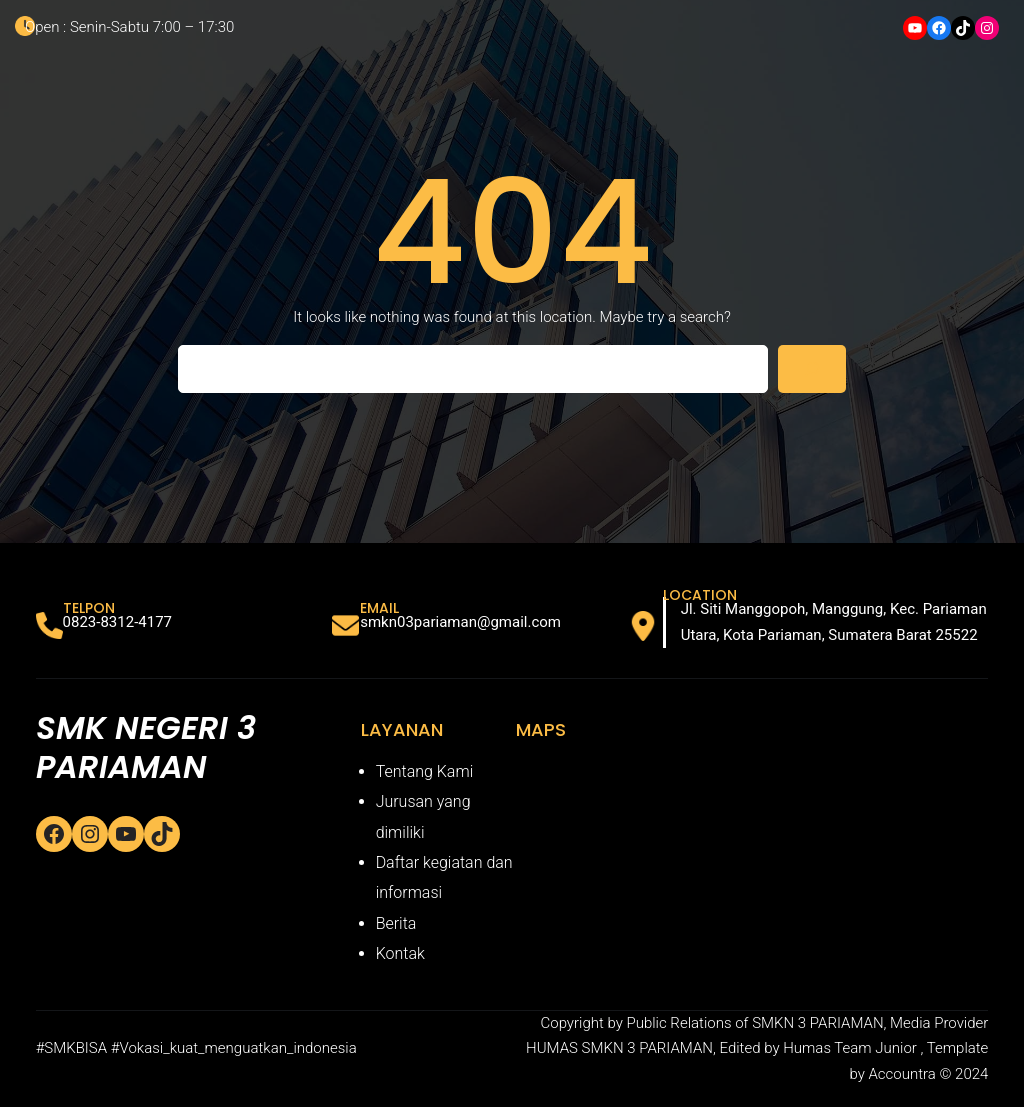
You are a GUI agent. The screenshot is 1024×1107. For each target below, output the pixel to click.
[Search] (812, 369)
